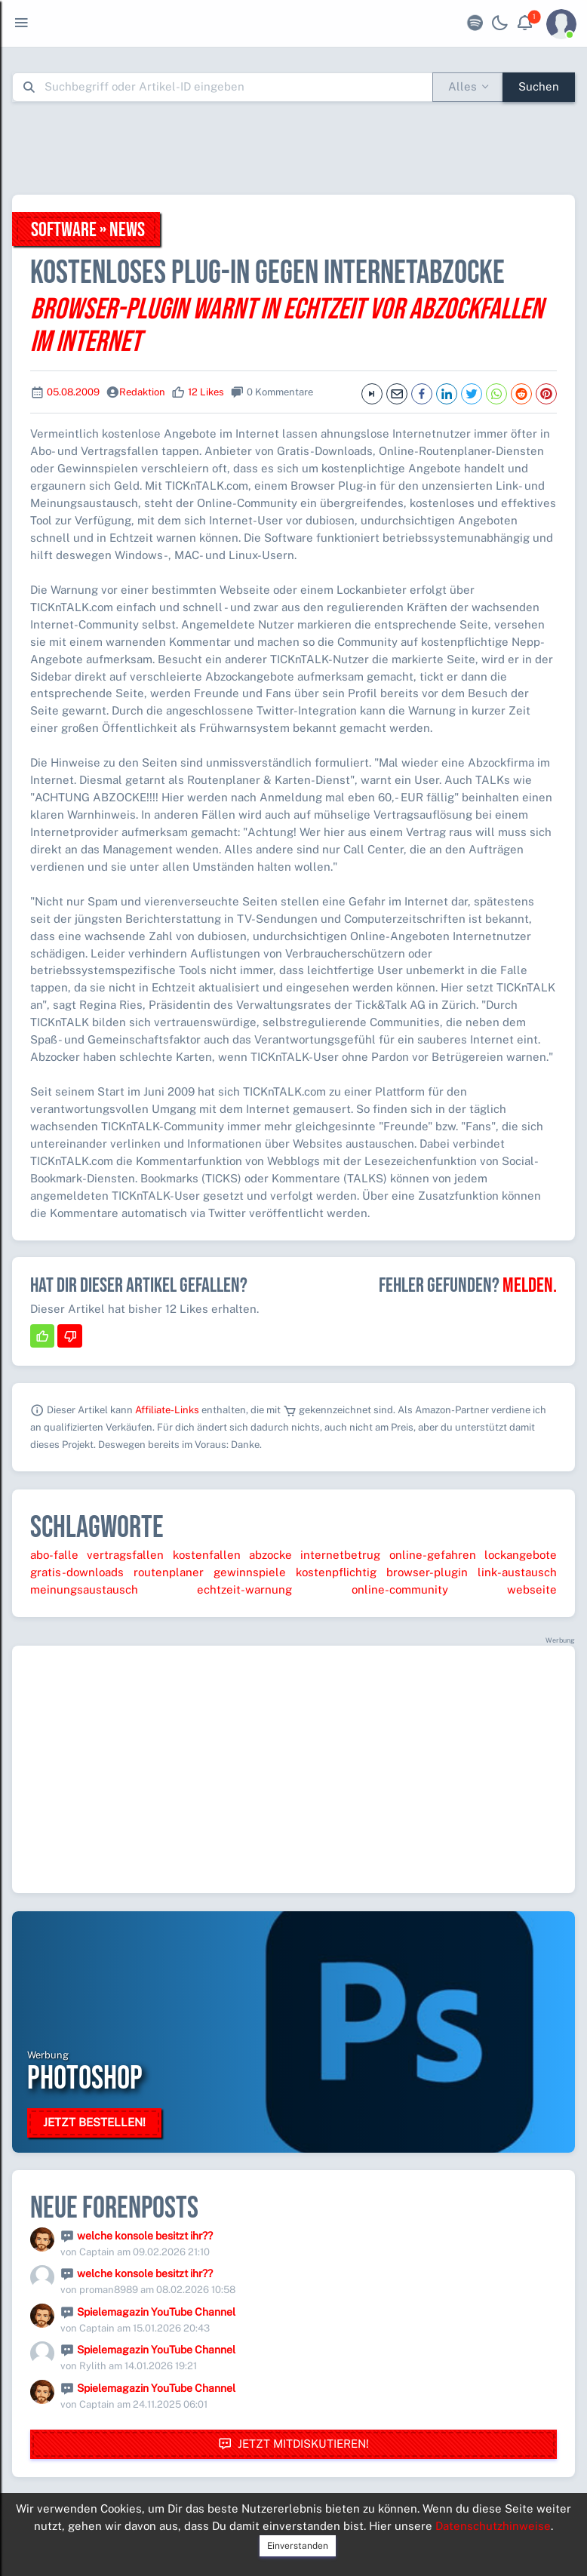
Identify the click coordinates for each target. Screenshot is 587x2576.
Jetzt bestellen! (94, 2122)
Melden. (529, 1286)
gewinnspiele (250, 1572)
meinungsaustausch (84, 1589)
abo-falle (54, 1554)
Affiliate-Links (167, 1410)
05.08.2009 (73, 392)
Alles (462, 86)
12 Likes (206, 392)
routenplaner (169, 1572)
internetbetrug (340, 1554)
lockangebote (520, 1554)
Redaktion (142, 392)
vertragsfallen (125, 1554)
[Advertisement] (293, 148)
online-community (400, 1589)
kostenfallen (207, 1554)
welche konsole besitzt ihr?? (145, 2236)
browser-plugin (427, 1572)
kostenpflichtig (336, 1572)
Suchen (538, 86)
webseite (532, 1589)
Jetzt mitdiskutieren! (293, 2444)
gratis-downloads (77, 1572)
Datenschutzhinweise (493, 2525)
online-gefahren (432, 1554)
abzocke (270, 1554)
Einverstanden (297, 2546)
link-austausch (517, 1572)
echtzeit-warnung (244, 1589)
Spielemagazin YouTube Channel (156, 2312)
